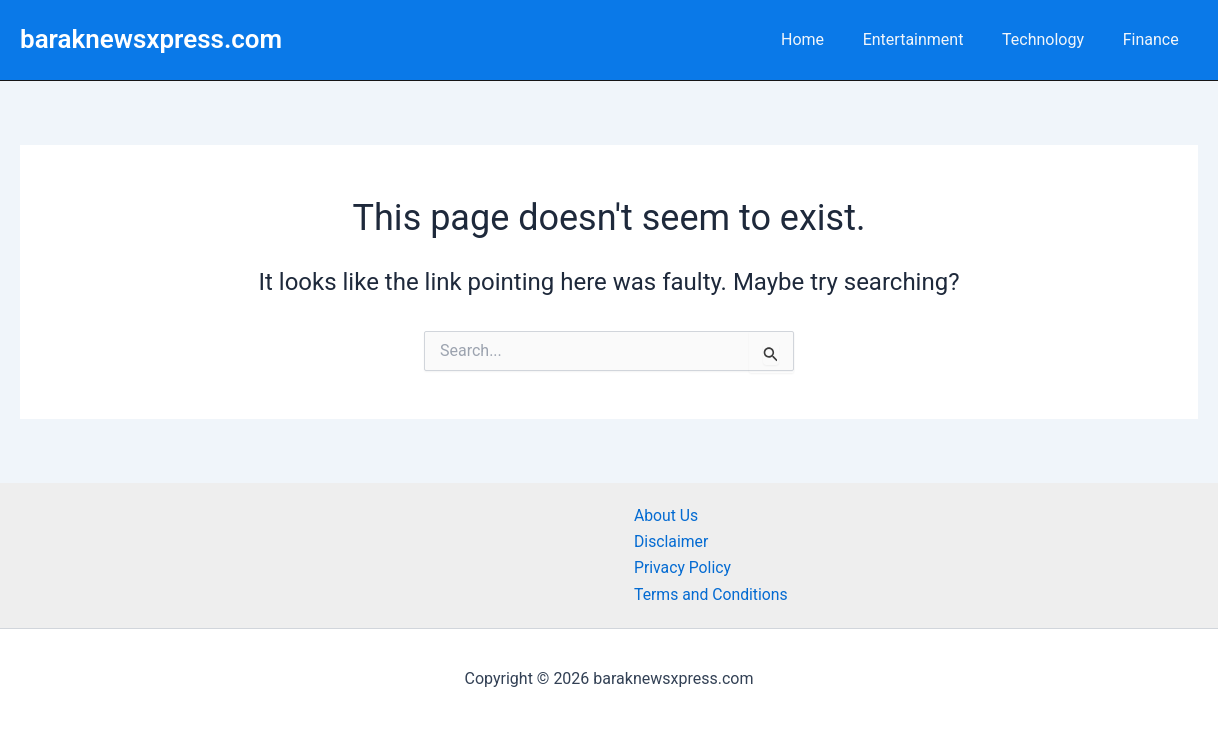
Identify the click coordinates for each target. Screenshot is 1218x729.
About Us (666, 515)
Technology (1053, 39)
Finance (1154, 39)
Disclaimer (671, 541)
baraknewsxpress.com (151, 39)
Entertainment (929, 39)
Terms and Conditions (712, 594)
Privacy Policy (683, 567)
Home (825, 39)
